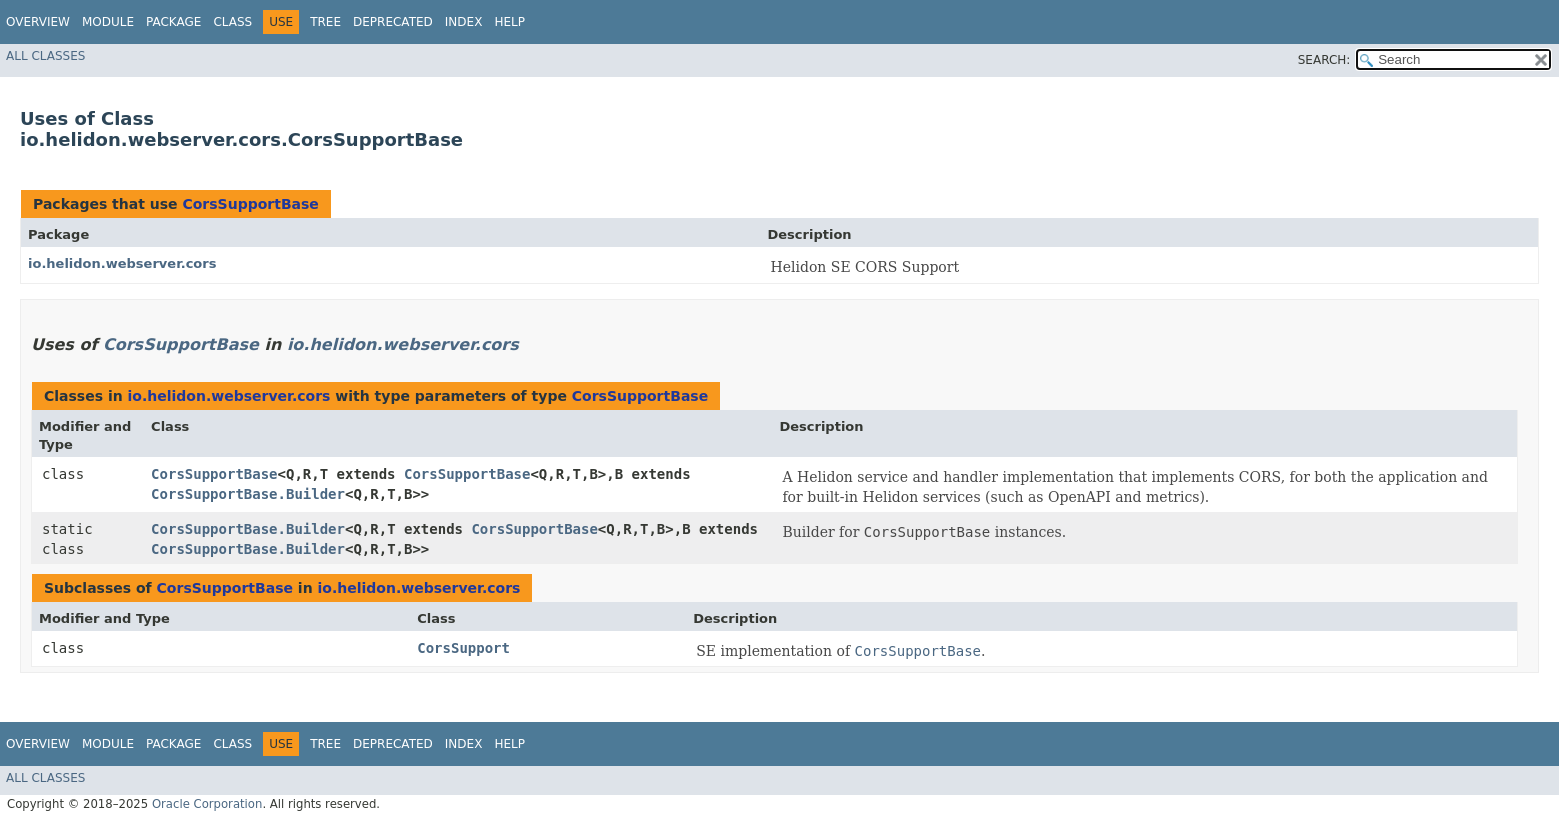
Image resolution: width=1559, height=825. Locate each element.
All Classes (45, 56)
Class (232, 22)
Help (509, 22)
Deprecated (393, 22)
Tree (325, 22)
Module (108, 22)
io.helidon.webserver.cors (122, 263)
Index (464, 22)
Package (173, 22)
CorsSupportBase (250, 204)
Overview (38, 22)
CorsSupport (463, 648)
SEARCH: (1324, 60)
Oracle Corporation (207, 804)
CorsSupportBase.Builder (248, 494)
